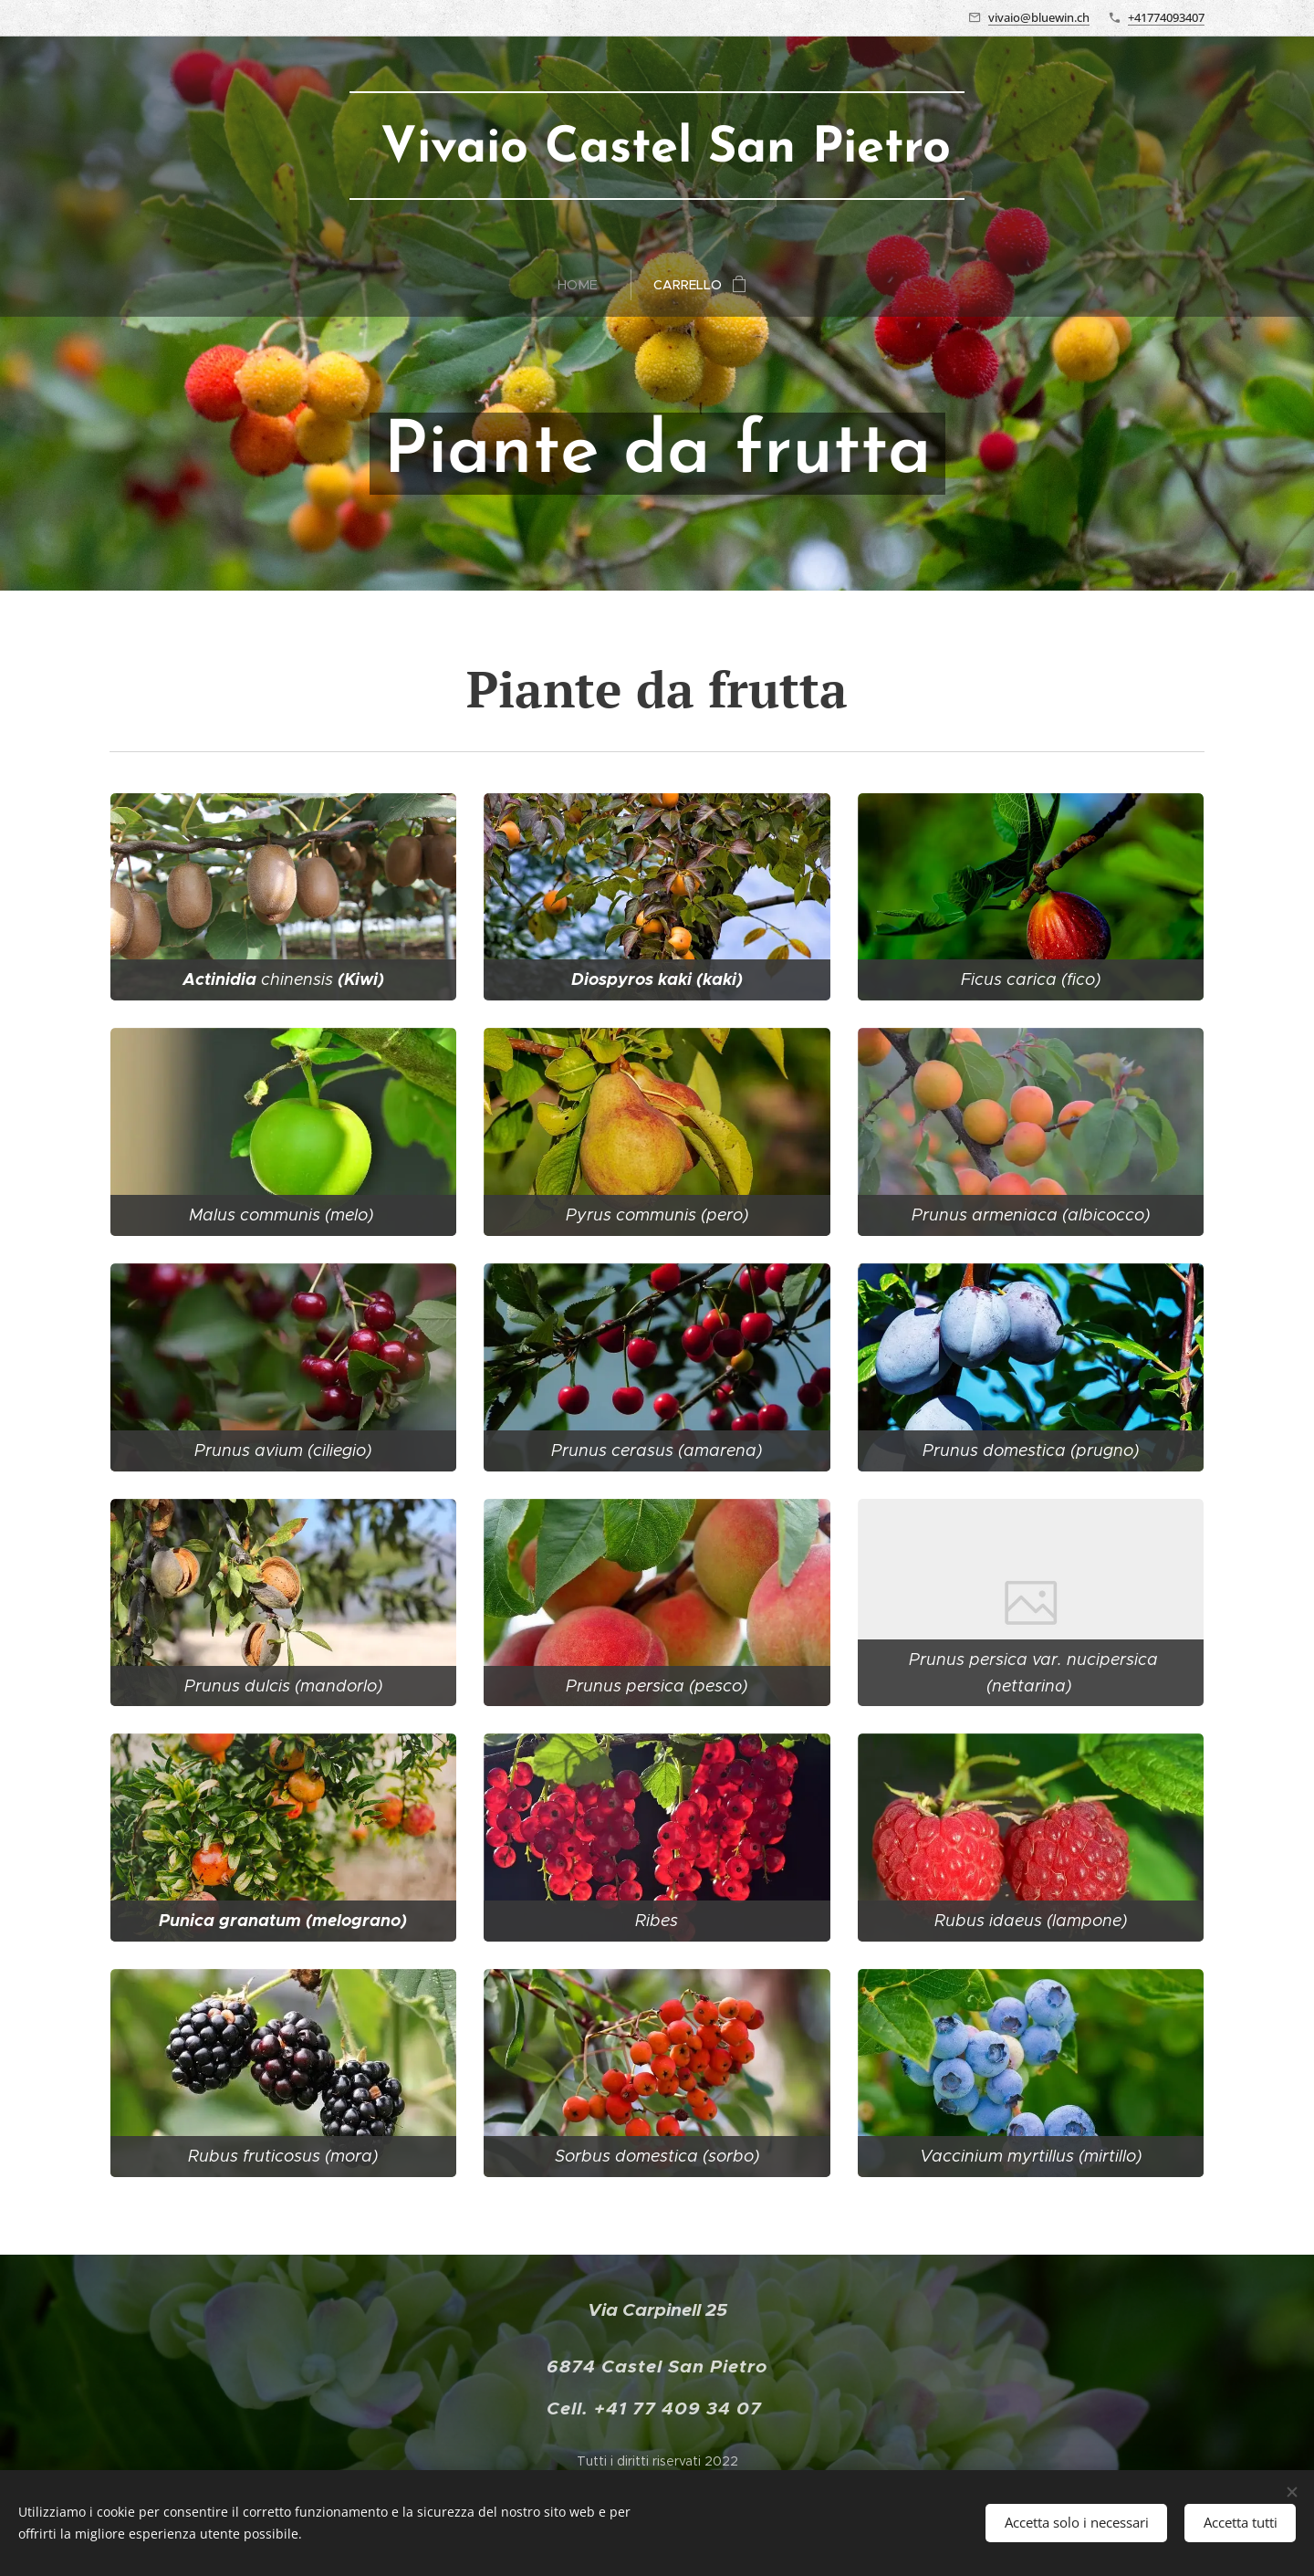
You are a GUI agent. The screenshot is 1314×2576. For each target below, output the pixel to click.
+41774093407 (1166, 17)
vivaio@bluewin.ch (1039, 17)
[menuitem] (585, 285)
